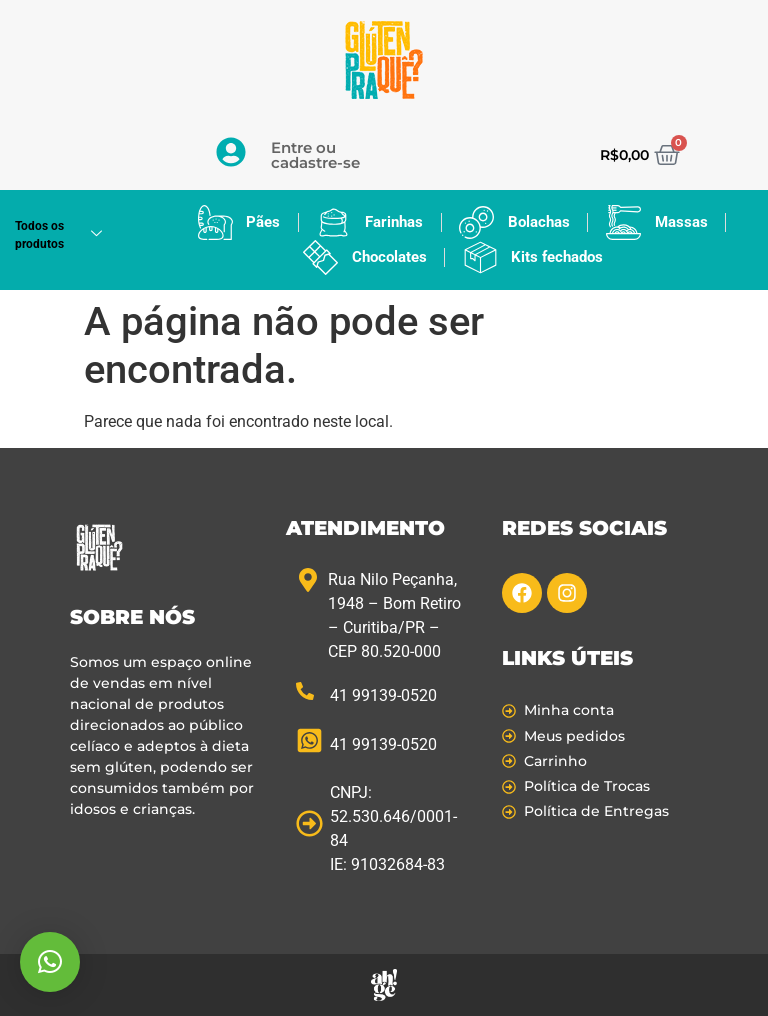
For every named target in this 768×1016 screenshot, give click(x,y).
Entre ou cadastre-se (315, 155)
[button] (50, 962)
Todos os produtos (66, 235)
